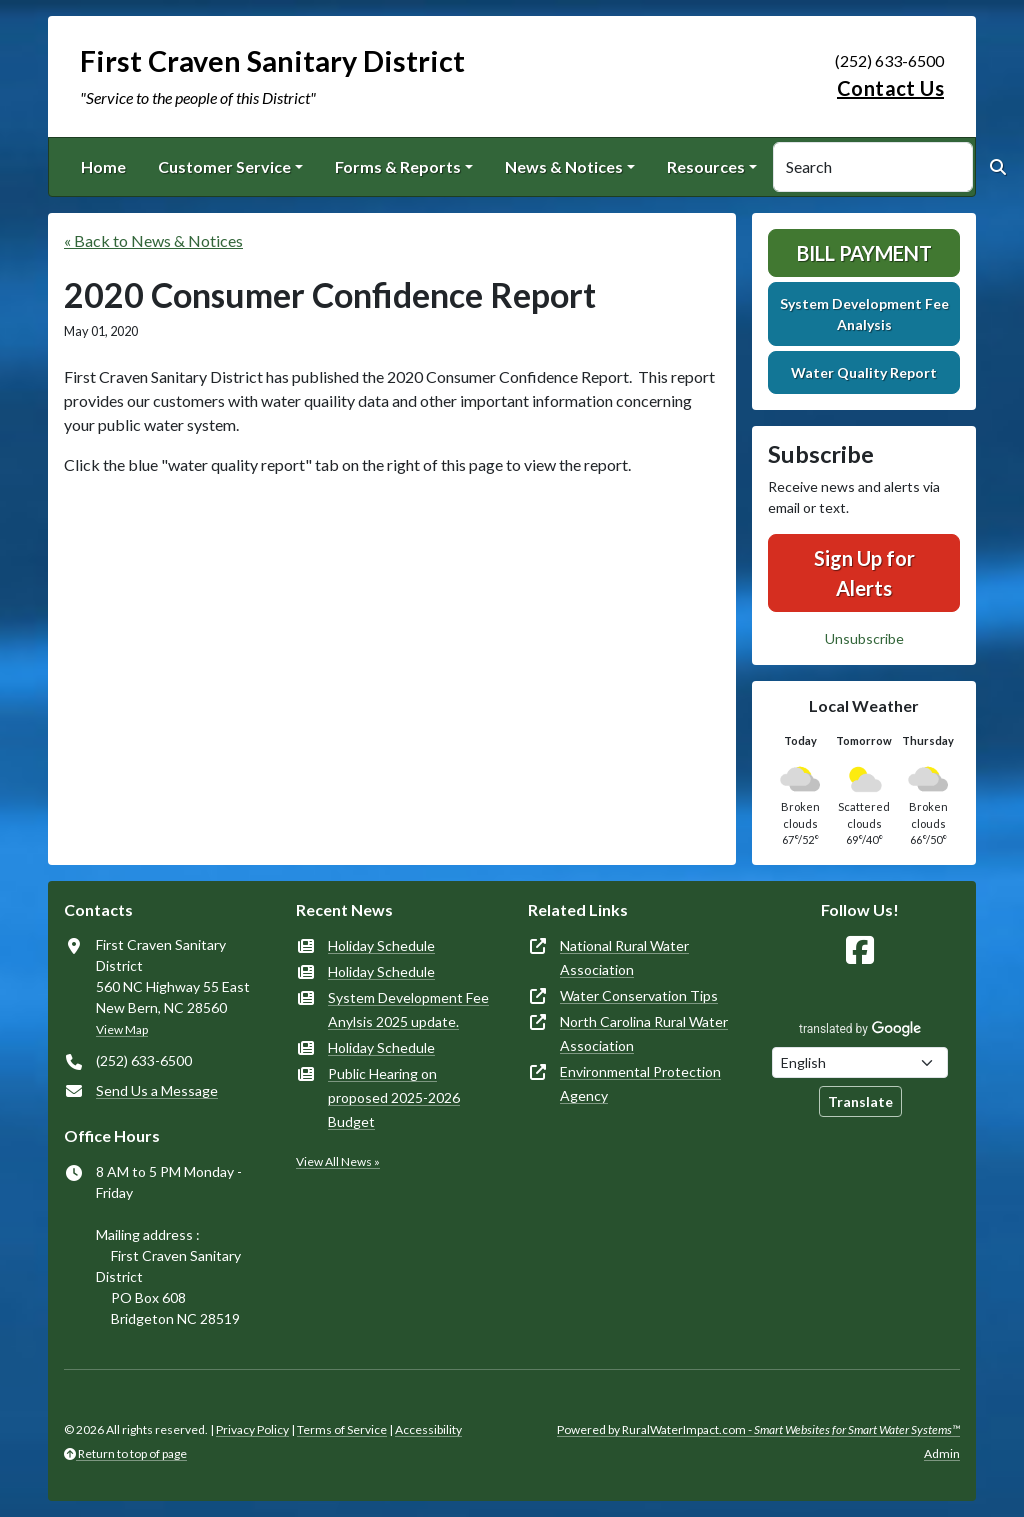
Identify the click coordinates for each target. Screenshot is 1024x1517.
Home (103, 166)
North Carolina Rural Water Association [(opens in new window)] (644, 1033)
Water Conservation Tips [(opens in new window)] (639, 995)
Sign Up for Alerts (864, 573)
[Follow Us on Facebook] (860, 950)
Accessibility (428, 1429)
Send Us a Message (157, 1090)
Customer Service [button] (224, 166)
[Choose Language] (860, 1062)
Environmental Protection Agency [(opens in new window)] (640, 1083)
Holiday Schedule (381, 945)
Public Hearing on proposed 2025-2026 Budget (394, 1097)
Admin (942, 1453)
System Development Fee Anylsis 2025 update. (408, 1009)
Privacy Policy (252, 1429)
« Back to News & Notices (153, 240)
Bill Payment (864, 253)
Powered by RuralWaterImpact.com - (758, 1429)
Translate (860, 1101)
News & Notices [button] (564, 166)
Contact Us (890, 88)
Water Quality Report (864, 372)
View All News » (338, 1161)
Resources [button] (706, 166)
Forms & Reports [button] (398, 166)
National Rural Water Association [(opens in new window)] (624, 957)
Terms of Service (342, 1429)
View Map (122, 1029)
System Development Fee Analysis (864, 314)
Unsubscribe (864, 638)
